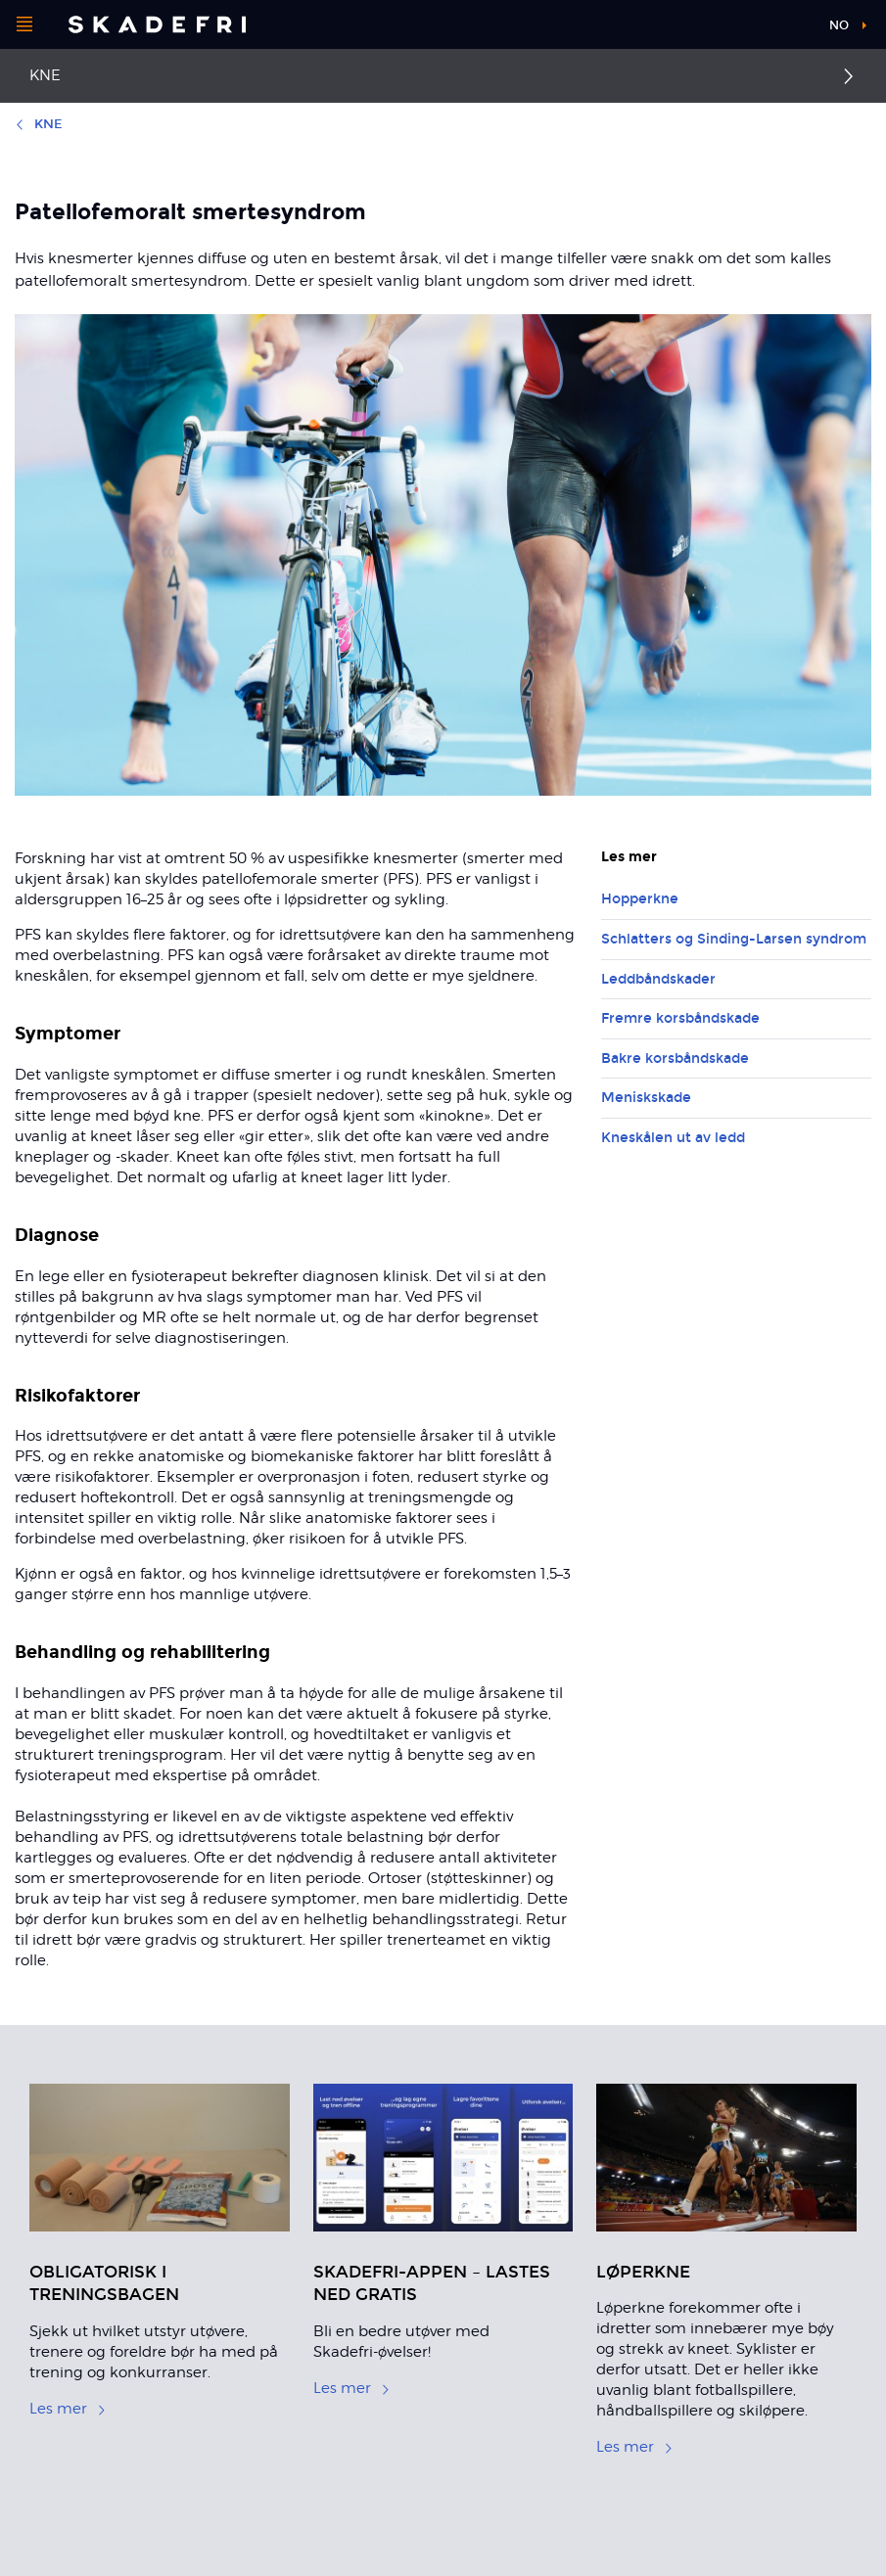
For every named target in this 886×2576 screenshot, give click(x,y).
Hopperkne (639, 899)
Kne (45, 75)
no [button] (839, 25)
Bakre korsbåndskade (675, 1058)
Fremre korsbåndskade (680, 1018)
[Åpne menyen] (24, 24)
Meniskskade (646, 1097)
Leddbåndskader (658, 979)
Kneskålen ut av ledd (673, 1137)
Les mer (68, 2408)
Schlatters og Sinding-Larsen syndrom (733, 939)
